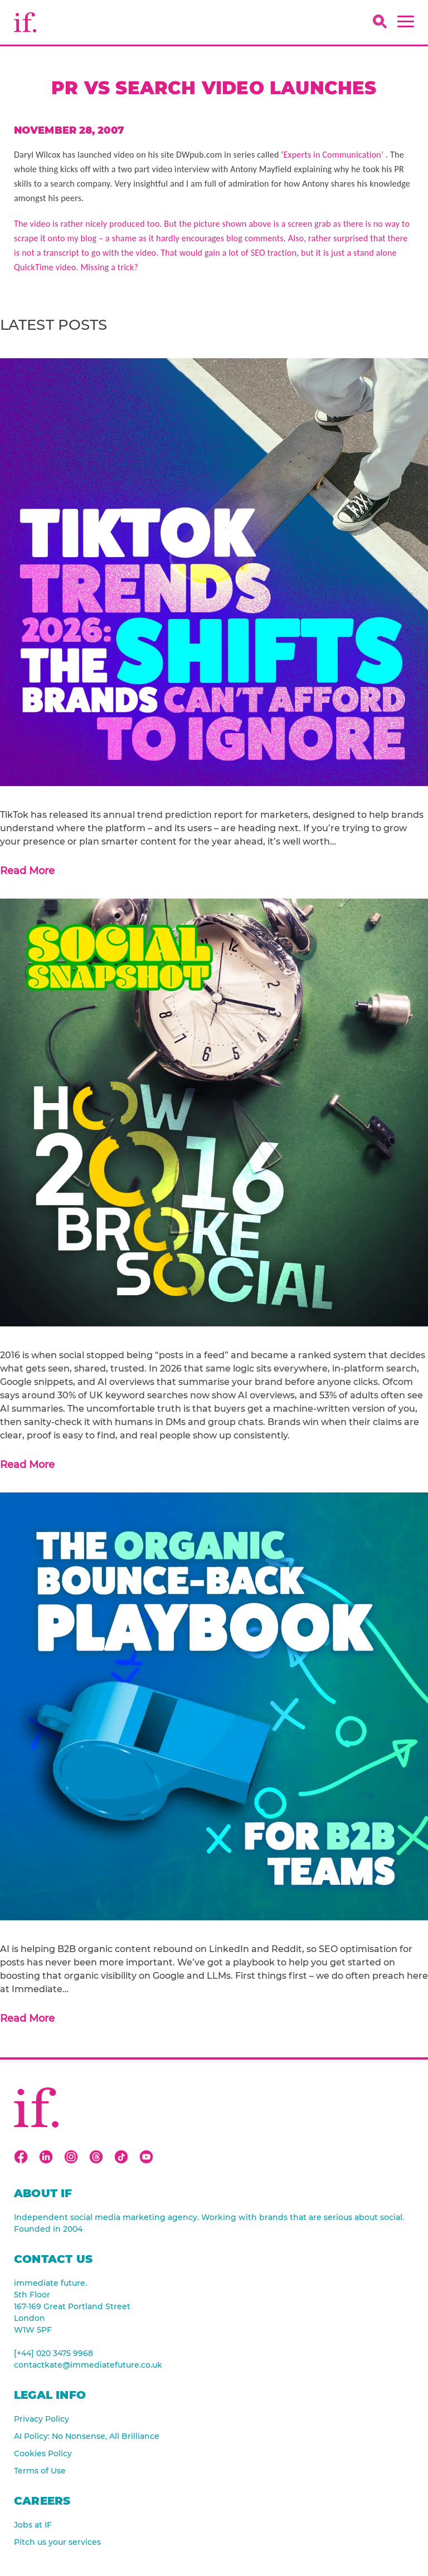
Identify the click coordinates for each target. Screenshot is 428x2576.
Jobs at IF (33, 2525)
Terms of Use (40, 2471)
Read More (27, 871)
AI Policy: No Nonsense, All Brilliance (86, 2436)
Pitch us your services (57, 2542)
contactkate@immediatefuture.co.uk (88, 2365)
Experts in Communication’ (335, 154)
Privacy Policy (41, 2419)
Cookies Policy (43, 2453)
